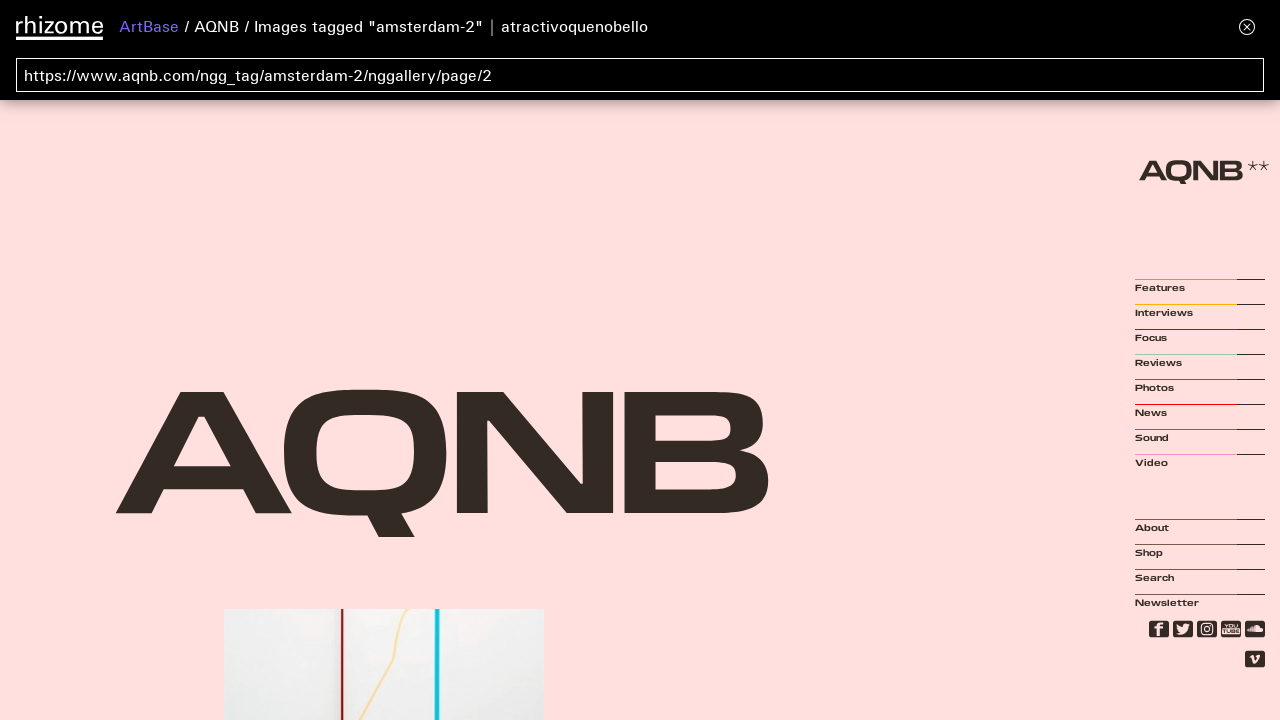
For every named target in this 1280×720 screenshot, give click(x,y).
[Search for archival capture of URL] (640, 75)
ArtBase (149, 26)
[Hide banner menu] (1247, 26)
